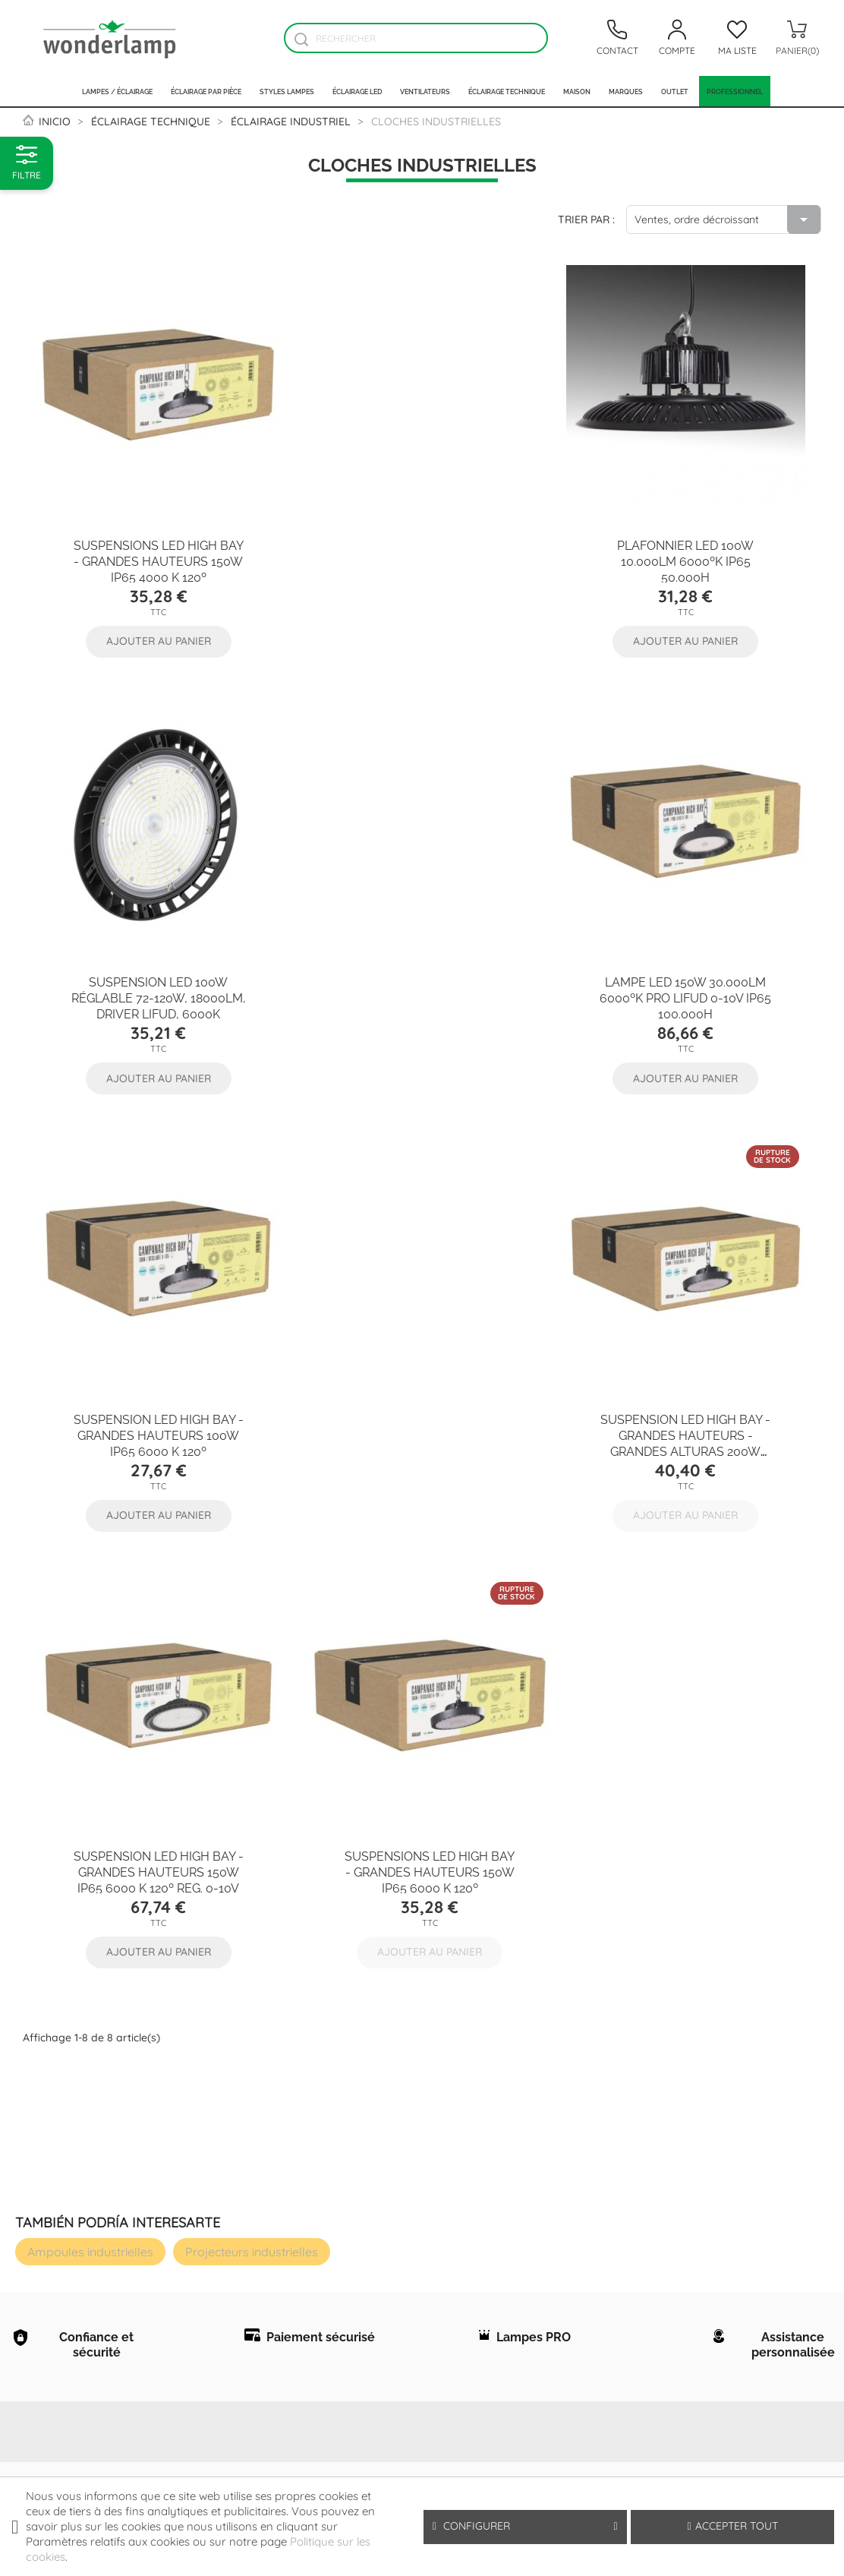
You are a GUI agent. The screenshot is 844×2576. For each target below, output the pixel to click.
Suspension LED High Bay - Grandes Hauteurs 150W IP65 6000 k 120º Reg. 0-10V (155, 1410)
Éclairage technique (506, 91)
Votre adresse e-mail (561, 2137)
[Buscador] (301, 39)
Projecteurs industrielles (251, 1791)
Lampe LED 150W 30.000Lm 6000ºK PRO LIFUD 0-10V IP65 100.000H (155, 981)
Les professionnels (75, 2247)
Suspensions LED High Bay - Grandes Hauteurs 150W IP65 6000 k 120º (418, 1410)
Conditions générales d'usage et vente (195, 2119)
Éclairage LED (357, 91)
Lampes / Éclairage (117, 91)
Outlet (674, 91)
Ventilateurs (425, 91)
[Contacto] (617, 38)
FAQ (34, 2137)
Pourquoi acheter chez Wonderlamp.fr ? (71, 2210)
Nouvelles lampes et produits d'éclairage (73, 2320)
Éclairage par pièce (206, 91)
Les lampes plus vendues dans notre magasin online (69, 2356)
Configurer (525, 2526)
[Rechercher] (415, 38)
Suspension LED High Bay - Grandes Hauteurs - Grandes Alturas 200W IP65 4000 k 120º (689, 989)
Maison (576, 91)
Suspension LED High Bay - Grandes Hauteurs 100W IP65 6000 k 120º (422, 981)
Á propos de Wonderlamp (60, 2101)
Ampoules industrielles (90, 1791)
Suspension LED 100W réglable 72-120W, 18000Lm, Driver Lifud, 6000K (689, 552)
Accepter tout (733, 2526)
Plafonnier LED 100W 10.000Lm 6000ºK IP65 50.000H (422, 552)
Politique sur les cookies (186, 2155)
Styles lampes (287, 91)
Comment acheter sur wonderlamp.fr (75, 2174)
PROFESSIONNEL (735, 91)
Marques (626, 91)
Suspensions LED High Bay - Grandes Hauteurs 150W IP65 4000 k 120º (155, 552)
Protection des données (183, 2082)
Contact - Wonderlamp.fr (66, 2283)
